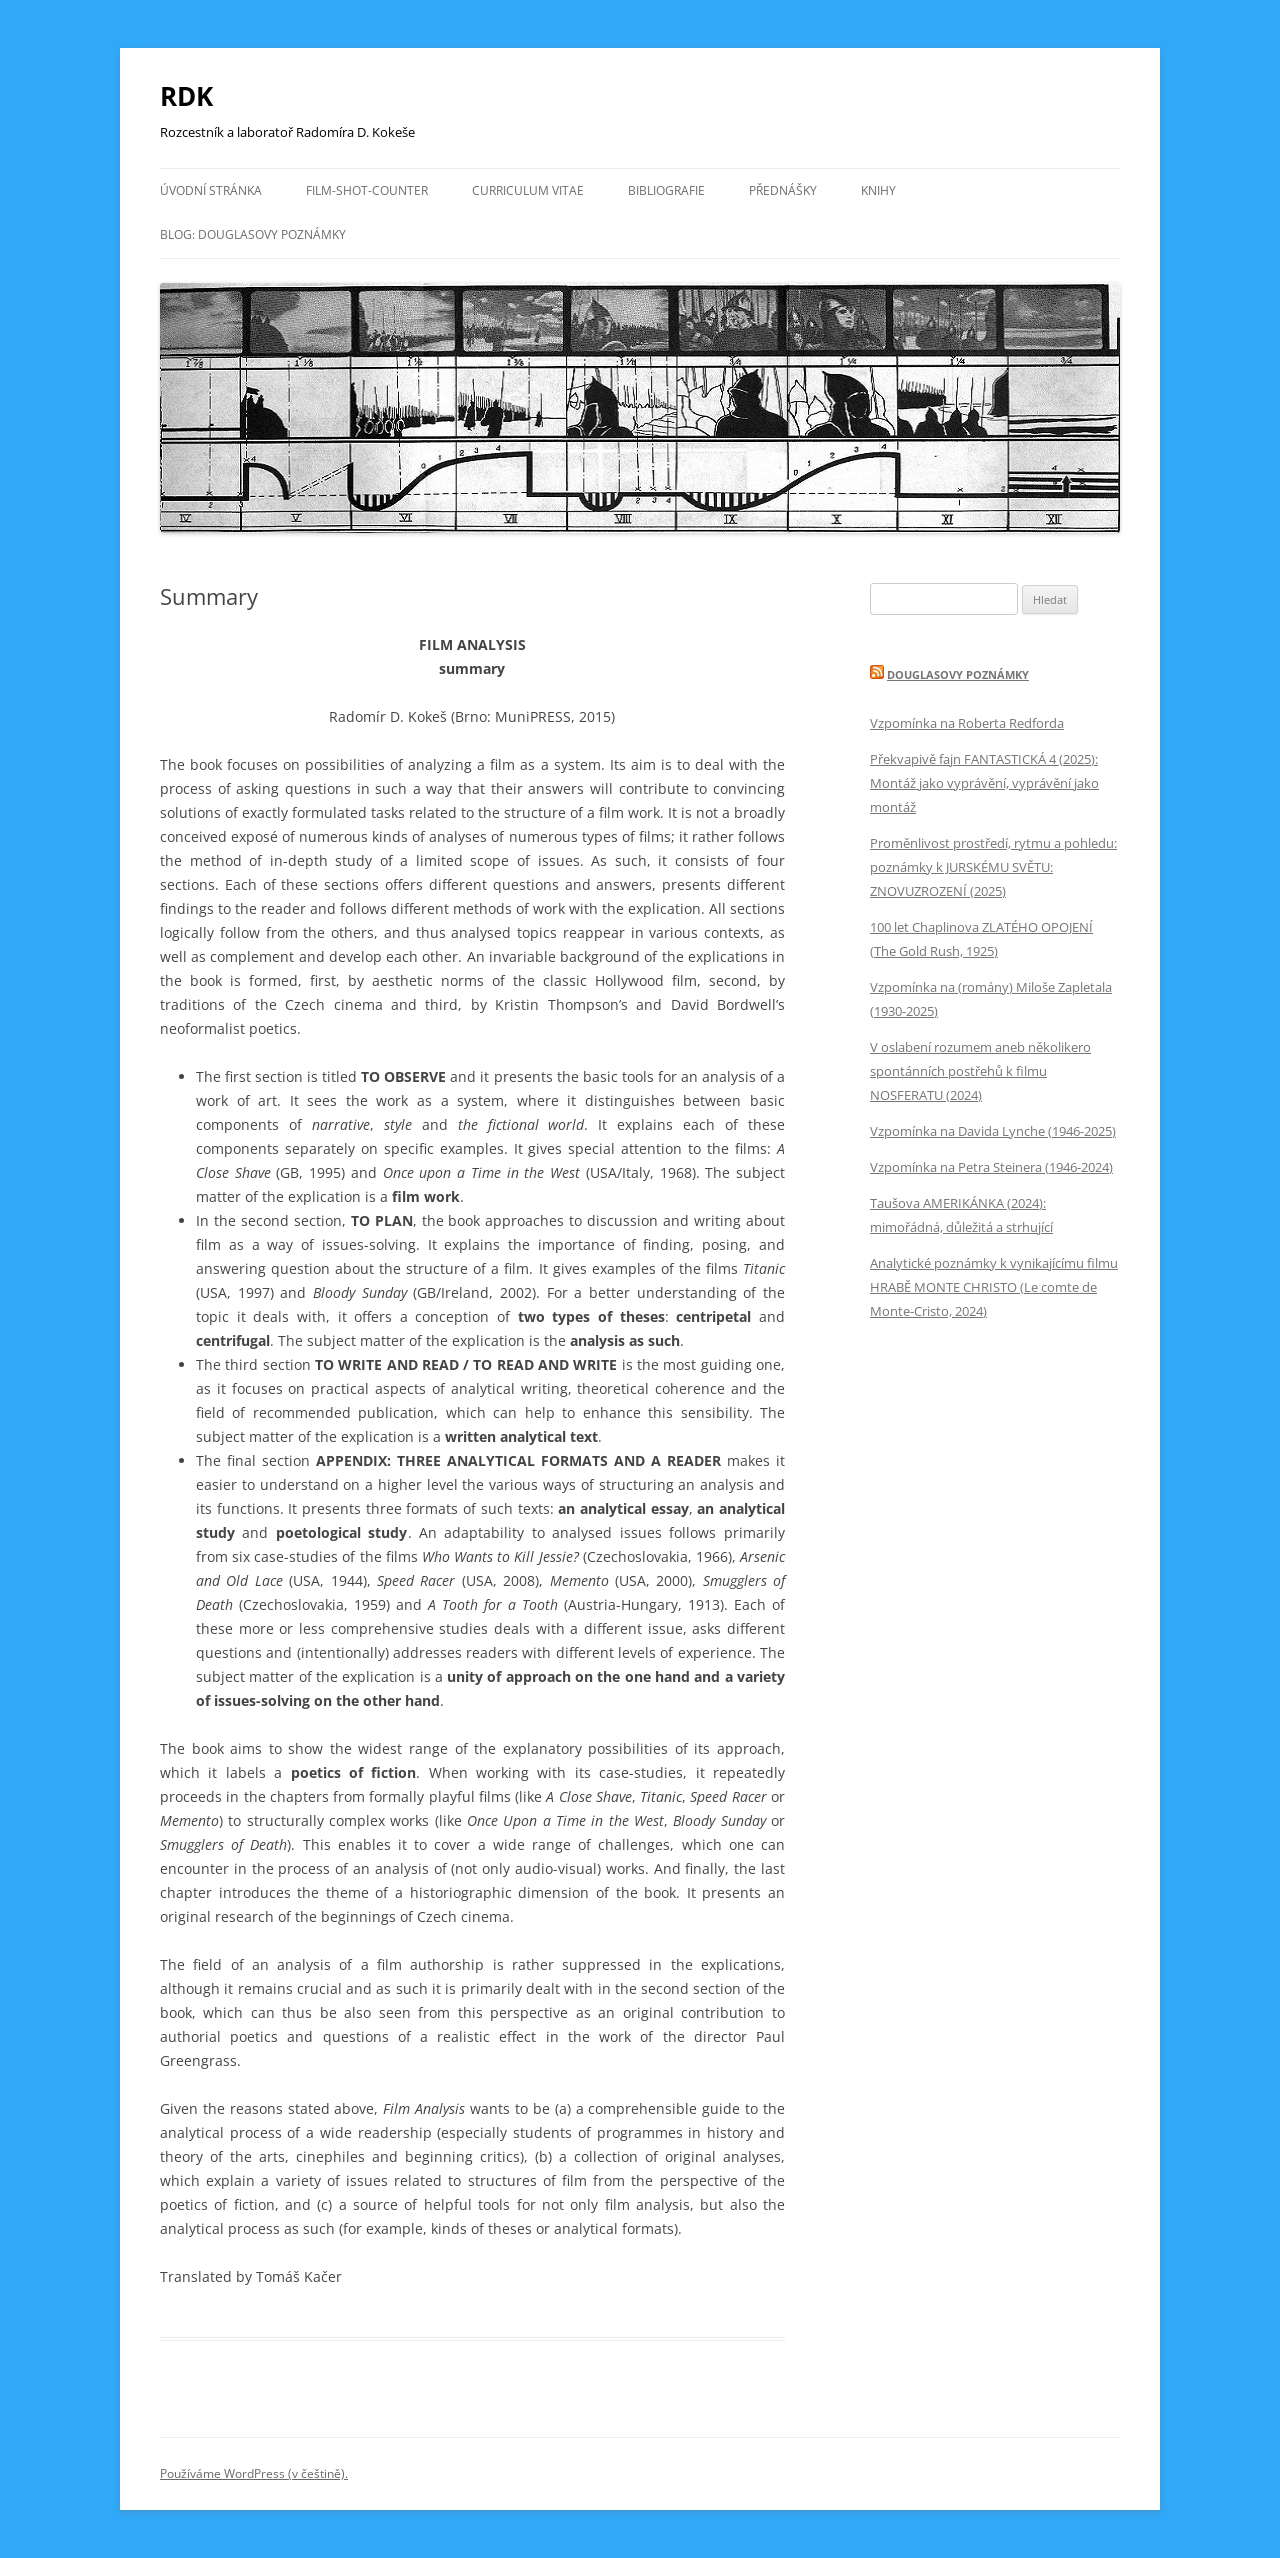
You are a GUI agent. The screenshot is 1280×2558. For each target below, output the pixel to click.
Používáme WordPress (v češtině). (254, 2473)
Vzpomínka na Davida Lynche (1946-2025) (993, 1131)
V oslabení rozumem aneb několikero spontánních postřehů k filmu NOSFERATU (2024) (980, 1071)
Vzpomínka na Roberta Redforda (967, 723)
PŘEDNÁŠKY (783, 190)
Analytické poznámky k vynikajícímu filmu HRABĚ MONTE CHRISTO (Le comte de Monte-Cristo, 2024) (994, 1287)
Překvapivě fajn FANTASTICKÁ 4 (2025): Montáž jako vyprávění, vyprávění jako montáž (984, 783)
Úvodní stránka (211, 190)
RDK (186, 96)
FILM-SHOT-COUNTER (367, 190)
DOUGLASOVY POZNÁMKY (958, 674)
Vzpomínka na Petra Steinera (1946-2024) (991, 1167)
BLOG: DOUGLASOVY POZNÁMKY (253, 234)
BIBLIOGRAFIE (666, 190)
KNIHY (878, 190)
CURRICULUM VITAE (528, 190)
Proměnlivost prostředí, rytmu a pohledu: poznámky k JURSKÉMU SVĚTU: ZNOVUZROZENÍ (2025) (993, 867)
